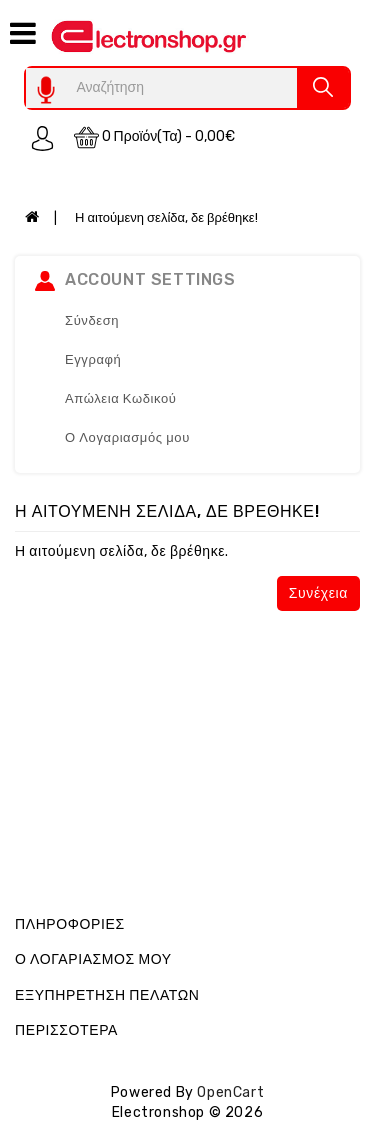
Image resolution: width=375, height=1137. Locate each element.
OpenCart (230, 1092)
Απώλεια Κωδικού (121, 398)
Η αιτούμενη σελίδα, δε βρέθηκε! (166, 217)
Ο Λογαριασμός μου (127, 437)
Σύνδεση (92, 320)
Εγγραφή (93, 359)
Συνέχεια (318, 593)
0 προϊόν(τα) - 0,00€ (155, 137)
